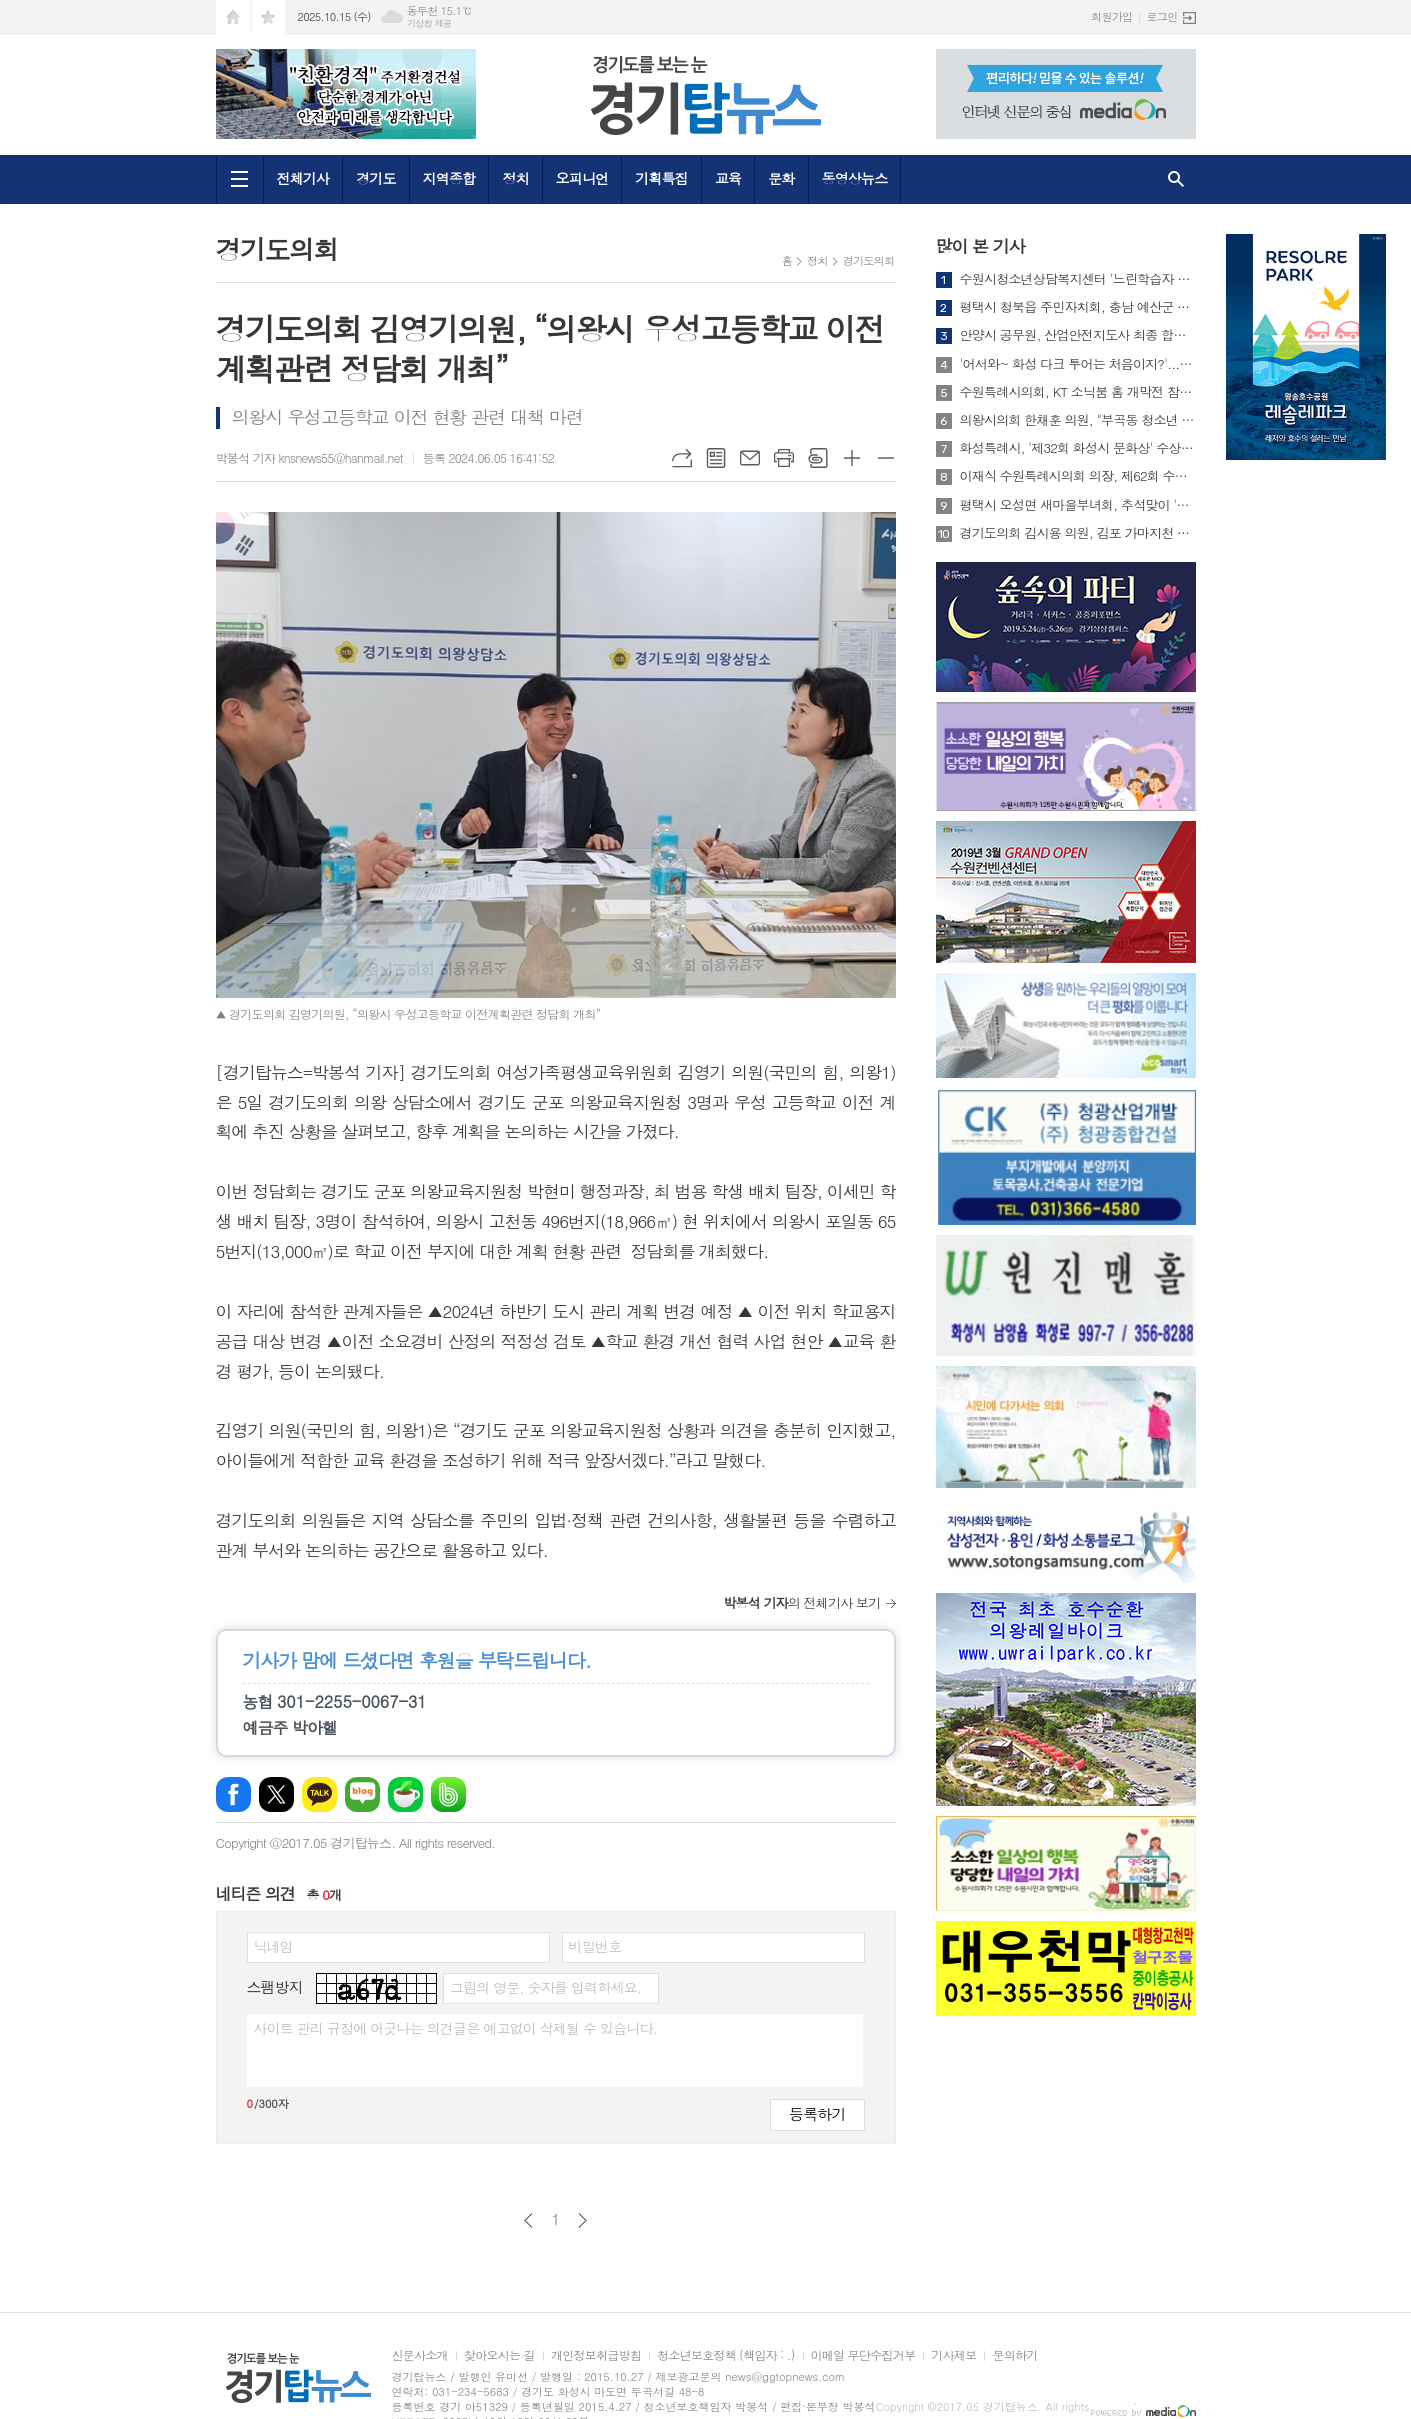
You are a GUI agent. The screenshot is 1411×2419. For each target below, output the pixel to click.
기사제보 (953, 2355)
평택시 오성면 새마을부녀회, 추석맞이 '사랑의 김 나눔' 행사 (1078, 505)
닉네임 (273, 1946)
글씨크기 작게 (886, 458)
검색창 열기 (1176, 179)
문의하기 (1014, 2355)
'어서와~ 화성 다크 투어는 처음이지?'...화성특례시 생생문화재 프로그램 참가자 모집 (1078, 364)
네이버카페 (405, 1794)
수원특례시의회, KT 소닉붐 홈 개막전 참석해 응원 (1078, 392)
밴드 (448, 1794)
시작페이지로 (233, 17)
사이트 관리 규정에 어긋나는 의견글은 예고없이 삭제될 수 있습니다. (456, 2028)
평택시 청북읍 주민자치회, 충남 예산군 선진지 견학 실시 (1078, 307)
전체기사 (303, 178)
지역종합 (449, 178)
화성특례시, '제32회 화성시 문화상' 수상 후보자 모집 (1078, 448)
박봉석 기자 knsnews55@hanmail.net (309, 457)
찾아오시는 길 (499, 2355)
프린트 (784, 458)
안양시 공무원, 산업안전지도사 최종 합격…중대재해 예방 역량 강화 (1078, 335)
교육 (728, 178)
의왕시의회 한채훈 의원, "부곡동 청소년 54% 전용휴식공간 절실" (1078, 420)
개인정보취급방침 (596, 2355)
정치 (515, 178)
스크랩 (818, 458)
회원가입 (1111, 16)
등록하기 (817, 2113)
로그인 (1161, 16)
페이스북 (233, 1794)
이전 (528, 2220)
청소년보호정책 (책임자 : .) (725, 2355)
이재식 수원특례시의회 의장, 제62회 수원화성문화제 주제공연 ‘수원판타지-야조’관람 (1078, 476)
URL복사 (682, 458)
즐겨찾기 (268, 17)
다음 (582, 2220)
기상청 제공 (429, 23)
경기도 (375, 178)
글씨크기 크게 (852, 458)
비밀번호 (595, 1946)
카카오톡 (319, 1794)
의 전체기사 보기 (801, 1602)
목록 (716, 458)
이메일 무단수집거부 (863, 2355)
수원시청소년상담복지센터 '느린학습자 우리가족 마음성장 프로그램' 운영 (1078, 279)
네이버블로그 (362, 1794)
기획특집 (661, 178)
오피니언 (582, 178)
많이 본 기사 (980, 246)
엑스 (276, 1794)
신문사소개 (420, 2355)
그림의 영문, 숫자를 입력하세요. (545, 1987)
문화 (781, 178)
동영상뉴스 (855, 178)
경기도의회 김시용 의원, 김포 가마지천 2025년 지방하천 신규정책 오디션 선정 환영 (1078, 533)
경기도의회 (869, 260)
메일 (750, 458)
